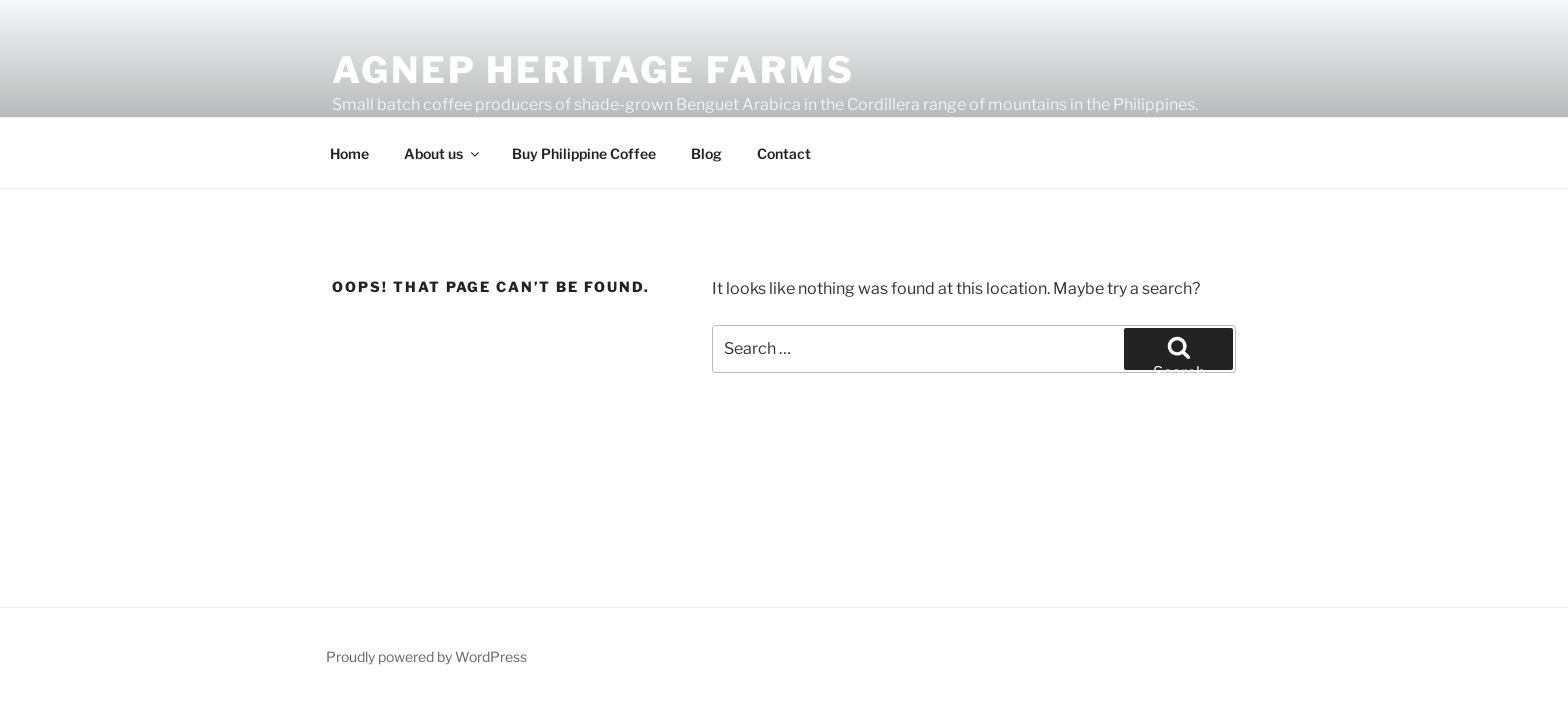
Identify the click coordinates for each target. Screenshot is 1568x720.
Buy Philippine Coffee (584, 153)
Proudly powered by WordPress (426, 656)
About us (443, 153)
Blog (706, 153)
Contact (784, 153)
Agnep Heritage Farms (593, 70)
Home (349, 153)
